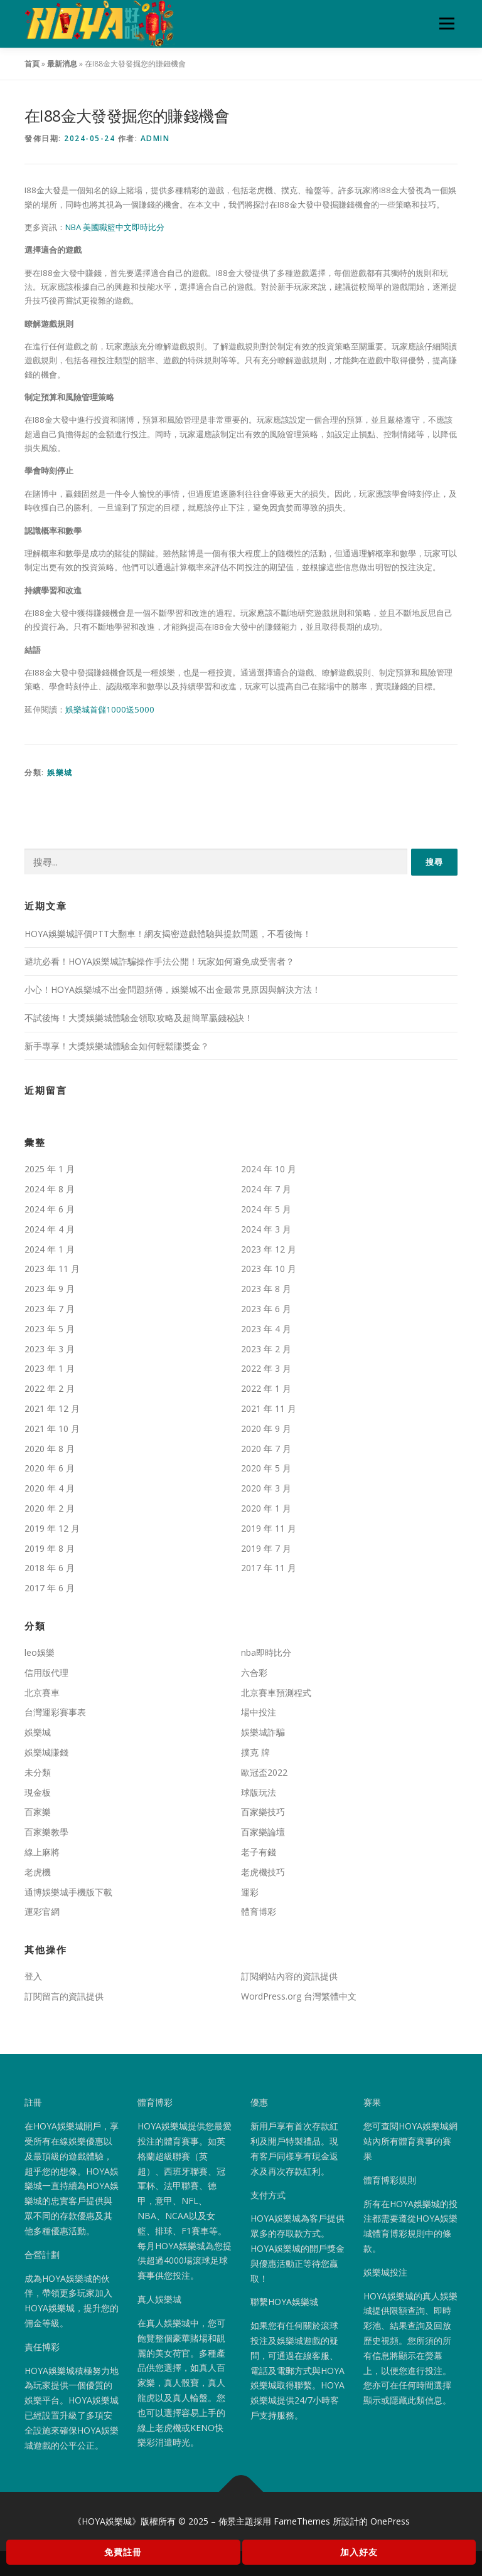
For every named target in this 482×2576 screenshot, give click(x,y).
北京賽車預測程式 (276, 1693)
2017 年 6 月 (49, 1588)
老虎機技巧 (263, 1872)
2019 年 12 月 (52, 1528)
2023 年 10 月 (268, 1269)
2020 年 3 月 (266, 1488)
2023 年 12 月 (268, 1249)
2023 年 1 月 (49, 1368)
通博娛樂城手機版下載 (68, 1892)
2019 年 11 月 (268, 1528)
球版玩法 (258, 1792)
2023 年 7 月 (49, 1309)
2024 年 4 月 (49, 1229)
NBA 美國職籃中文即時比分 (114, 227)
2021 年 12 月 (52, 1408)
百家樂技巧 (263, 1812)
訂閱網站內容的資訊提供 (289, 1976)
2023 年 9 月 (49, 1289)
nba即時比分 (266, 1652)
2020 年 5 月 (266, 1468)
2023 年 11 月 (52, 1269)
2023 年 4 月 (266, 1329)
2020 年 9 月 (266, 1428)
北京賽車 (42, 1693)
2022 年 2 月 (49, 1388)
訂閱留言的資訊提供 (64, 1996)
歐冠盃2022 (264, 1772)
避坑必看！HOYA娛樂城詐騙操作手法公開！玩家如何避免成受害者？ (159, 961)
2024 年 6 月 (49, 1209)
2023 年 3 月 (49, 1349)
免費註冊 (123, 2552)
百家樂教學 (46, 1832)
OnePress (390, 2521)
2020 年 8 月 (49, 1449)
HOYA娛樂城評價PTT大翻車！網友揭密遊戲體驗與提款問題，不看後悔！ (167, 933)
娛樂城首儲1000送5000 (109, 709)
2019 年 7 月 (266, 1548)
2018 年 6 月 (49, 1568)
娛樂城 (60, 772)
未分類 (37, 1772)
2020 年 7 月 (266, 1449)
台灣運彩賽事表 (55, 1712)
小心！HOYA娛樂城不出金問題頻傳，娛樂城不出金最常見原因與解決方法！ (172, 989)
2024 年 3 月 (266, 1229)
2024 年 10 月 (268, 1169)
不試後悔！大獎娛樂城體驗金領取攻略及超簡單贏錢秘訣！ (138, 1018)
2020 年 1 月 (266, 1508)
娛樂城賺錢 (46, 1752)
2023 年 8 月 (266, 1289)
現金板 (37, 1792)
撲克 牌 (255, 1752)
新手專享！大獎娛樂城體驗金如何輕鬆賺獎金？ (116, 1046)
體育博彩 (258, 1911)
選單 (445, 23)
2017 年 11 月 (268, 1568)
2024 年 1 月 (49, 1249)
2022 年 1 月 (266, 1388)
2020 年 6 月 (49, 1468)
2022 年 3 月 (266, 1368)
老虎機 (37, 1872)
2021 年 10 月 (52, 1428)
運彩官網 (42, 1911)
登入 (33, 1976)
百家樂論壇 (263, 1832)
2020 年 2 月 (49, 1508)
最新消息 (62, 63)
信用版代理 (46, 1672)
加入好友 (359, 2552)
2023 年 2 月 (266, 1349)
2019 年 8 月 (49, 1548)
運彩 (250, 1892)
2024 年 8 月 (49, 1189)
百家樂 (37, 1812)
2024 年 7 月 (266, 1189)
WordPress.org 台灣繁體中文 (298, 1996)
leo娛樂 (39, 1652)
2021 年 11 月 (268, 1408)
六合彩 (254, 1672)
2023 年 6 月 (266, 1309)
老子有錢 (258, 1852)
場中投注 (258, 1712)
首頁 (32, 63)
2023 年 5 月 (49, 1329)
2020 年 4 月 (49, 1488)
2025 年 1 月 (49, 1169)
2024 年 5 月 (266, 1209)
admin (155, 138)
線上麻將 (42, 1852)
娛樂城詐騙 (263, 1732)
